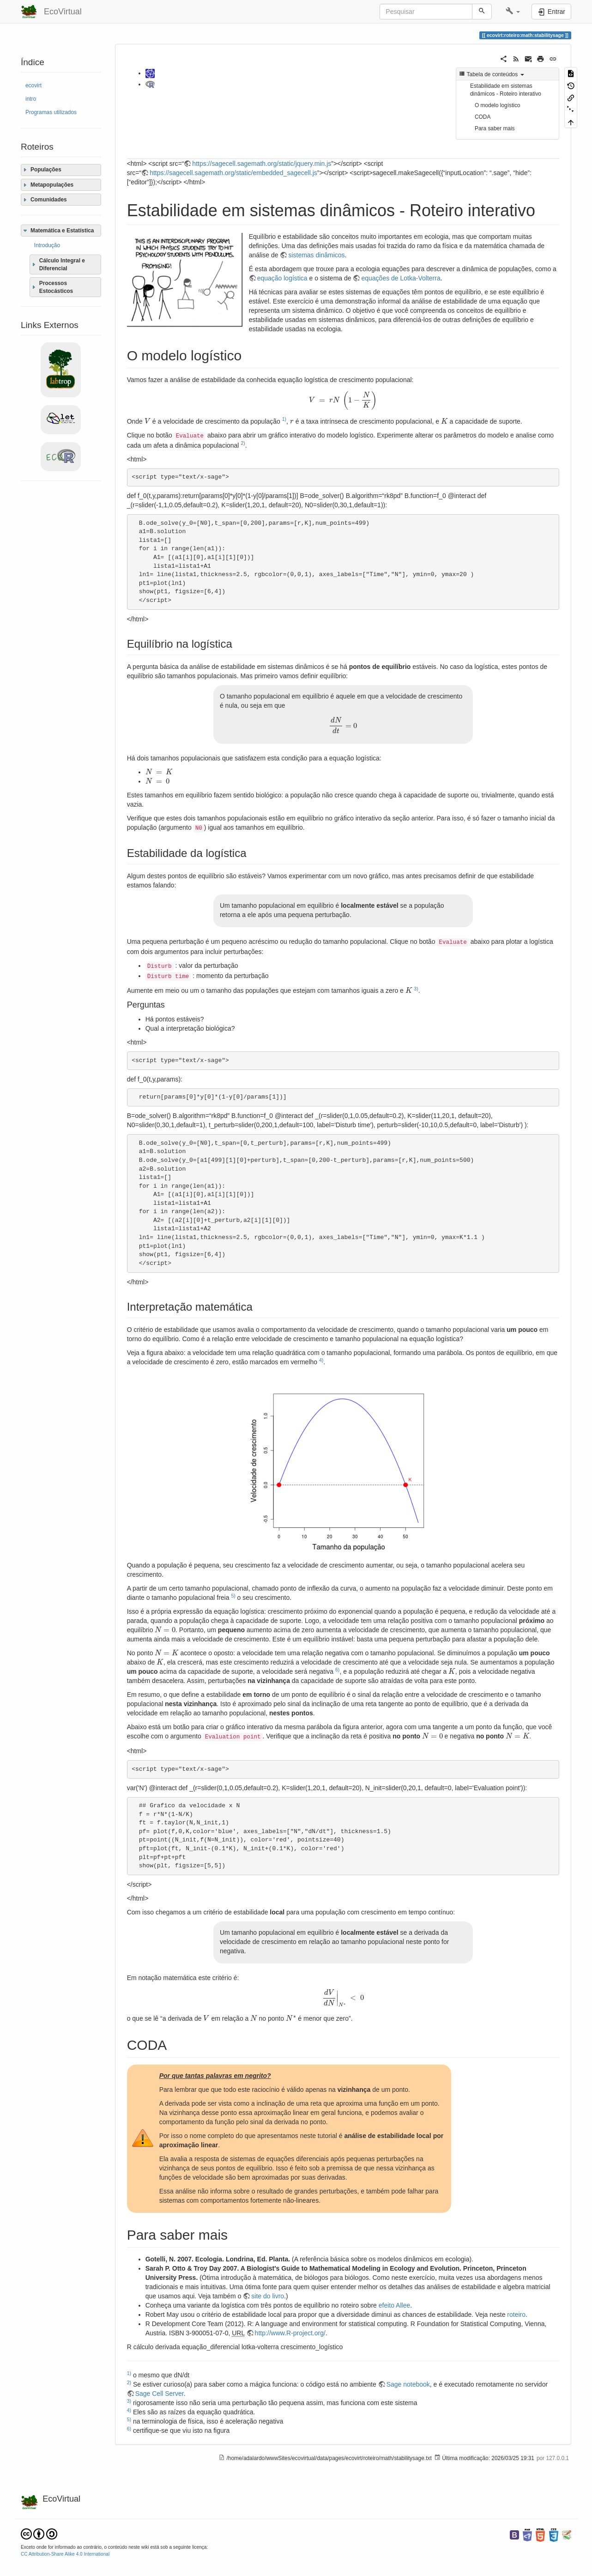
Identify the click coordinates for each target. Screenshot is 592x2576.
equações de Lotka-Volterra (400, 278)
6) (337, 1669)
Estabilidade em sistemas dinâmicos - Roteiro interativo (505, 90)
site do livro (267, 2296)
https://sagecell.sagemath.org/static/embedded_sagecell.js (233, 172)
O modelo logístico (497, 105)
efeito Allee (395, 2305)
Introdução (47, 245)
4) (321, 1360)
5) (233, 1595)
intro (30, 99)
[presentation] (343, 400)
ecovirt (33, 85)
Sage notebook (408, 2384)
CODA (482, 117)
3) (416, 988)
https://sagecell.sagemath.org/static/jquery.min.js (261, 163)
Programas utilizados (51, 112)
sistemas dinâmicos (316, 255)
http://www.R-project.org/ (290, 2333)
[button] (513, 11)
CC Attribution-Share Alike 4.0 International (65, 2554)
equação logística (282, 278)
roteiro (516, 2314)
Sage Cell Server (159, 2393)
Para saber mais (495, 128)
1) (284, 419)
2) (243, 443)
